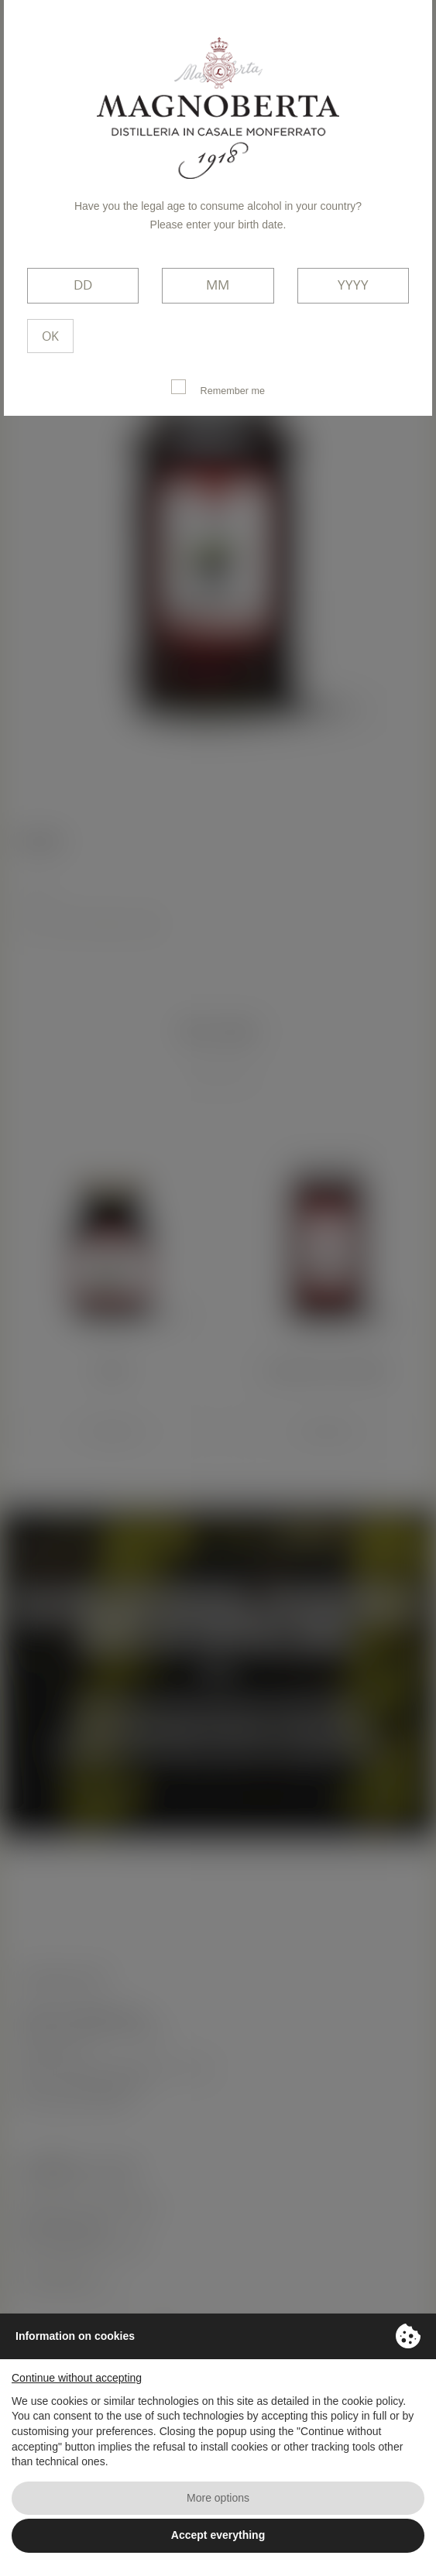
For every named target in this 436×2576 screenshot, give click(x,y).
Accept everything (218, 2535)
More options (218, 2498)
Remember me (218, 387)
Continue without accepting (77, 2378)
